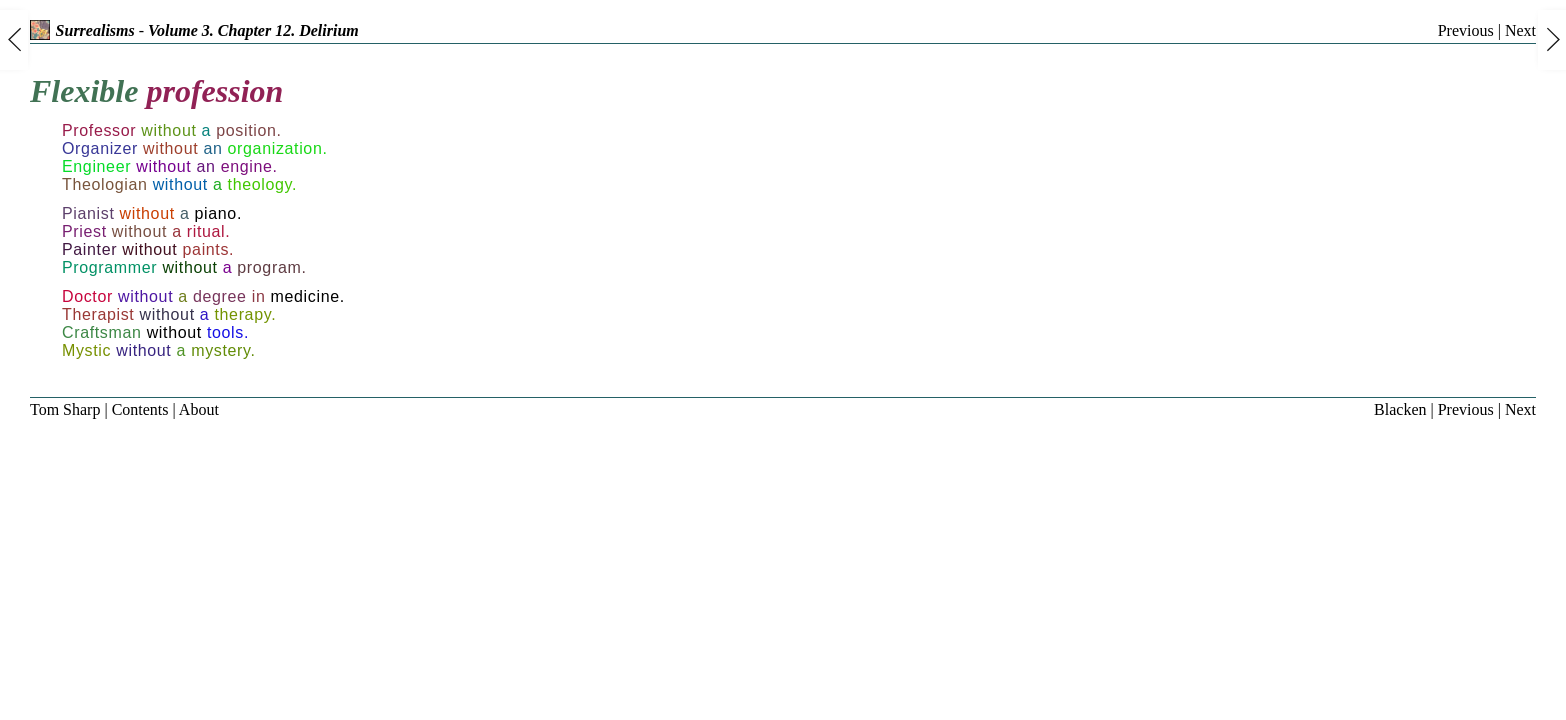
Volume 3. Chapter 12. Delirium (253, 30)
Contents (140, 409)
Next (1520, 30)
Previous (1466, 30)
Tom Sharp (65, 409)
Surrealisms (82, 30)
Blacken (1400, 409)
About (199, 409)
